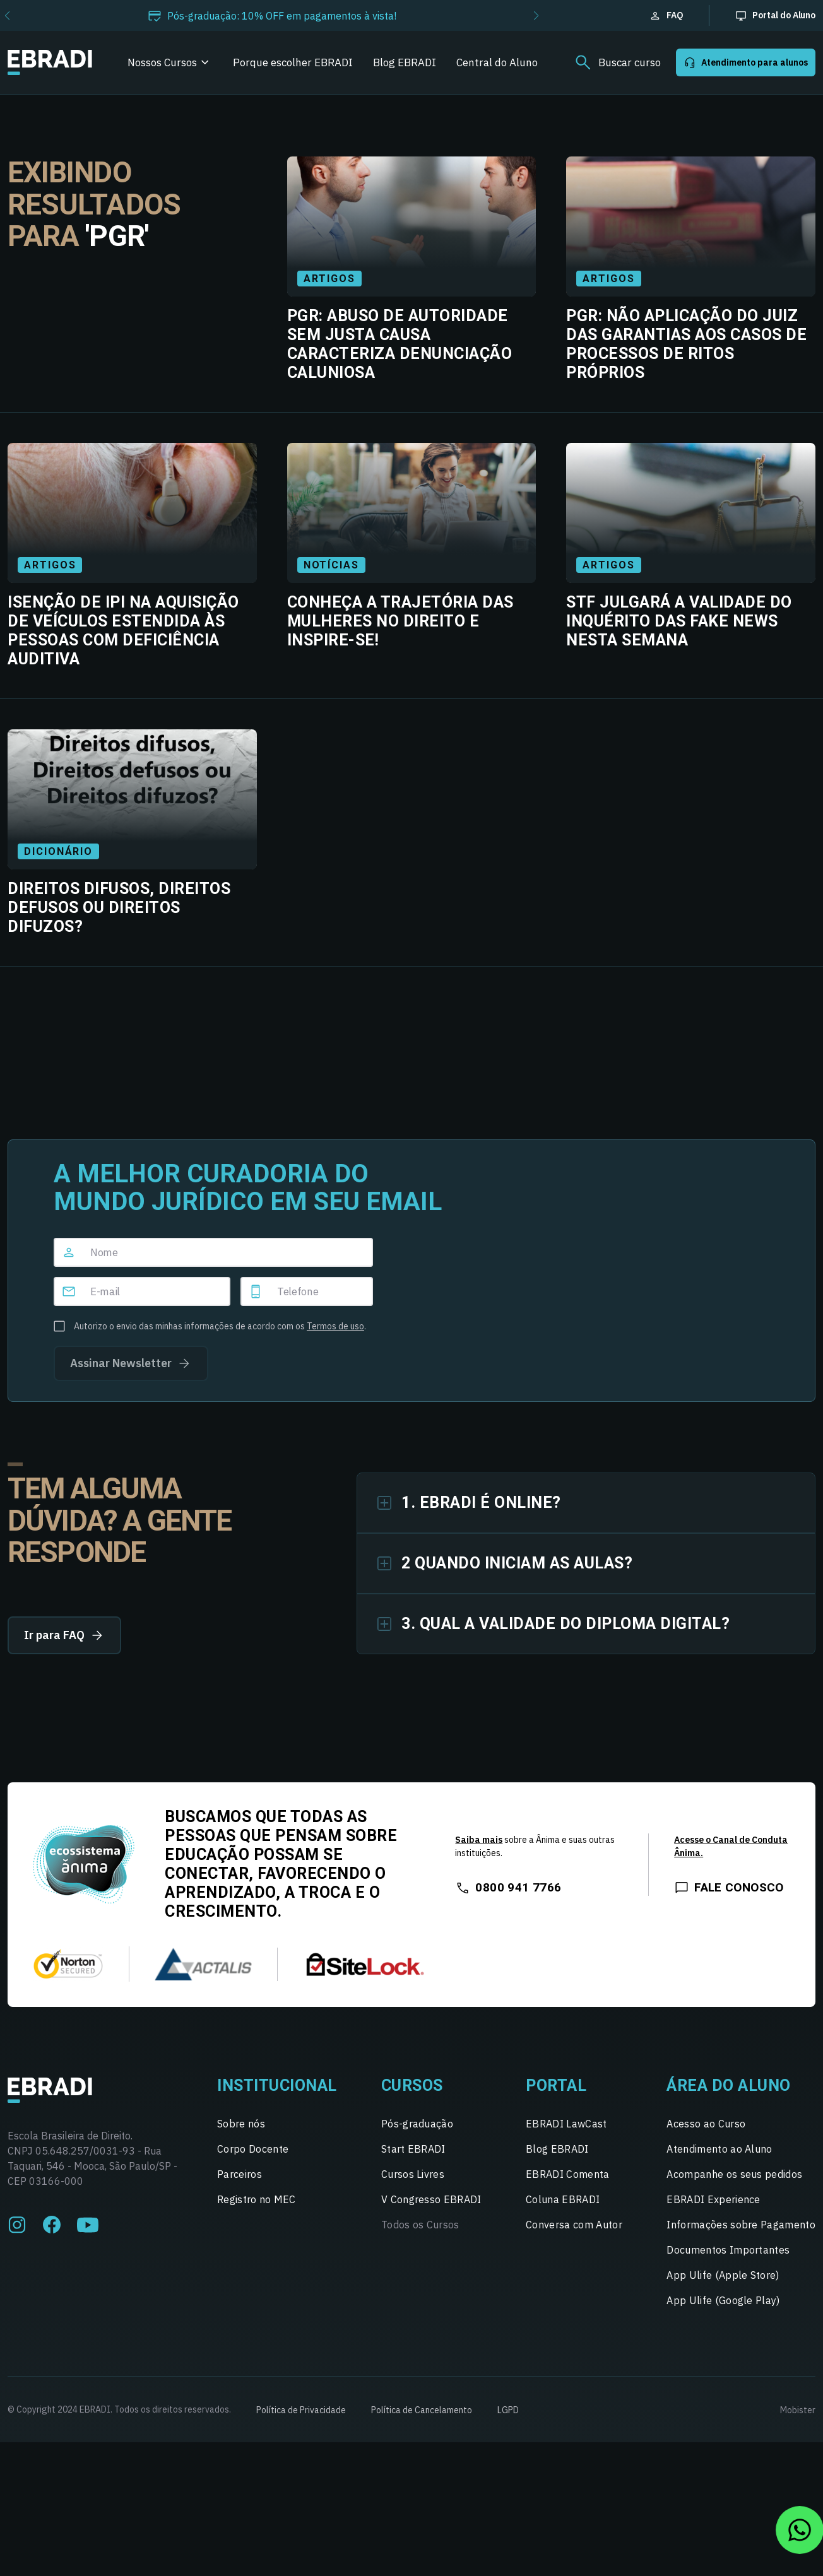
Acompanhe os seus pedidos (734, 2174)
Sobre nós (241, 2124)
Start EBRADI (413, 2149)
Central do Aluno (497, 62)
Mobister (797, 2410)
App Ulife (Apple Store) (722, 2275)
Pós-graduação (417, 2124)
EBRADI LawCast (566, 2124)
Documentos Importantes (728, 2250)
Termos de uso (335, 1326)
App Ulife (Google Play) (722, 2300)
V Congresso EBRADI (431, 2199)
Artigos (329, 279)
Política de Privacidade (301, 2410)
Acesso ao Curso (705, 2124)
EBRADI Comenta (567, 2174)
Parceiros (239, 2174)
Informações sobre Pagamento (740, 2225)
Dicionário (58, 851)
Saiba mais (478, 1839)
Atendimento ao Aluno (719, 2149)
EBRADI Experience (713, 2199)
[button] (536, 16)
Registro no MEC (256, 2199)
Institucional (277, 2085)
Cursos (412, 2085)
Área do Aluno (728, 2085)
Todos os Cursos (420, 2225)
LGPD (508, 2410)
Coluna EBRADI (563, 2199)
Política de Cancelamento (421, 2410)
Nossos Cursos (162, 62)
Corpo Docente (252, 2149)
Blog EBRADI (404, 62)
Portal (556, 2085)
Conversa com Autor (574, 2225)
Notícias (331, 565)
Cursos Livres (412, 2174)
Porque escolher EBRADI (293, 62)
